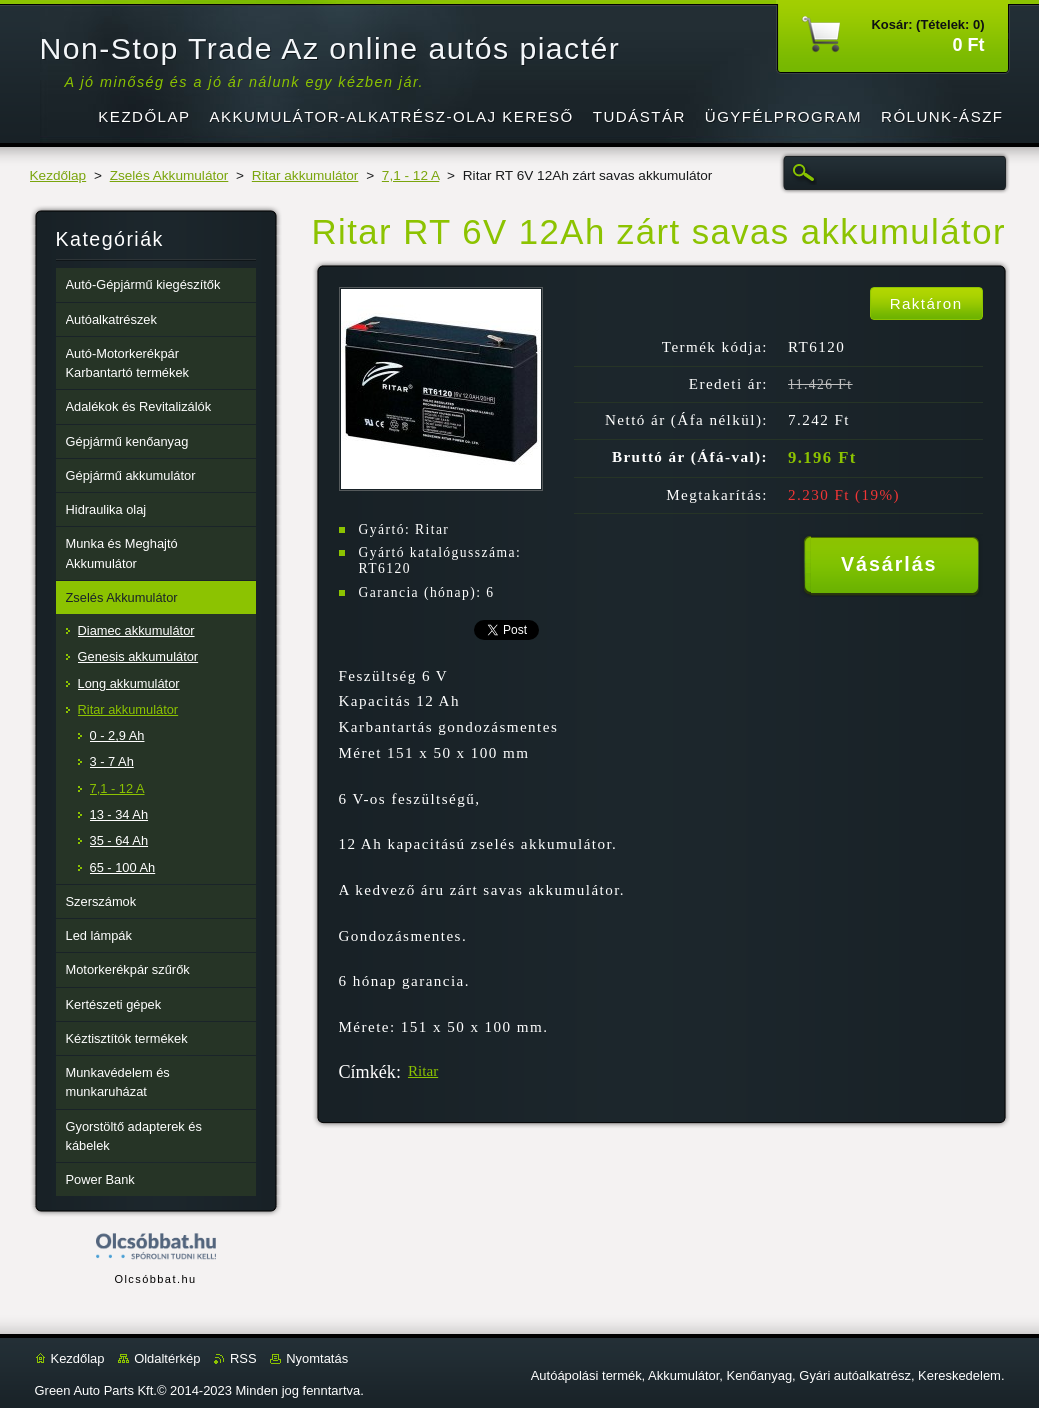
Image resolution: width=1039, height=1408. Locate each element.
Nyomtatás (317, 1358)
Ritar (423, 1071)
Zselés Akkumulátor (169, 175)
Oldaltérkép (167, 1358)
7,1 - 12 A (410, 175)
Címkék (367, 1072)
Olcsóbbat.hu (155, 1279)
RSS (243, 1358)
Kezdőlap (58, 175)
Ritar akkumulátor (305, 175)
